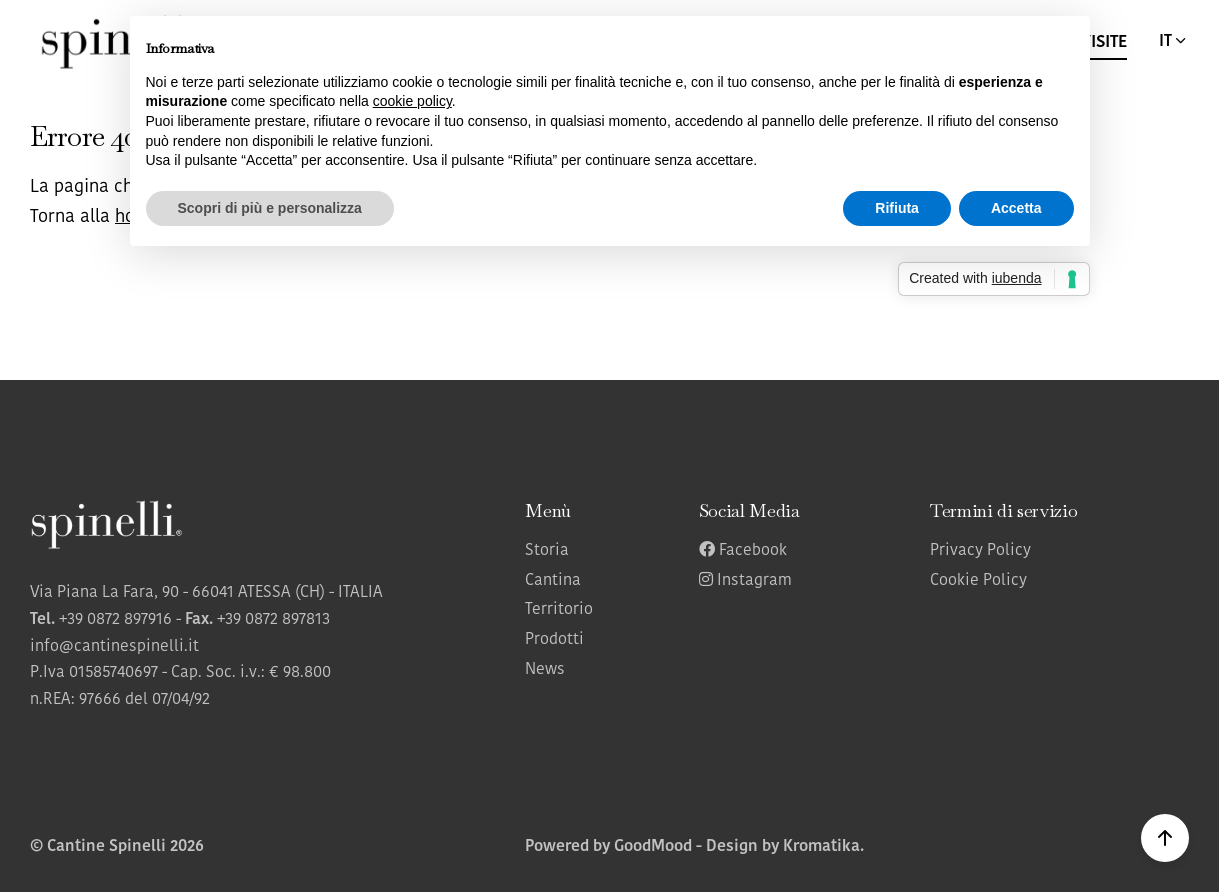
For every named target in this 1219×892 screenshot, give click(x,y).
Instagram (745, 581)
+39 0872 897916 (115, 620)
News (545, 670)
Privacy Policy (980, 551)
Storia (547, 551)
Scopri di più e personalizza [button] (270, 208)
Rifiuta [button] (897, 208)
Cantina (553, 581)
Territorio (559, 610)
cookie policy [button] (412, 101)
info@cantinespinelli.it (114, 647)
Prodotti (554, 640)
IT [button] (1174, 41)
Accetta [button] (1016, 208)
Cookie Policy (978, 581)
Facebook (743, 551)
